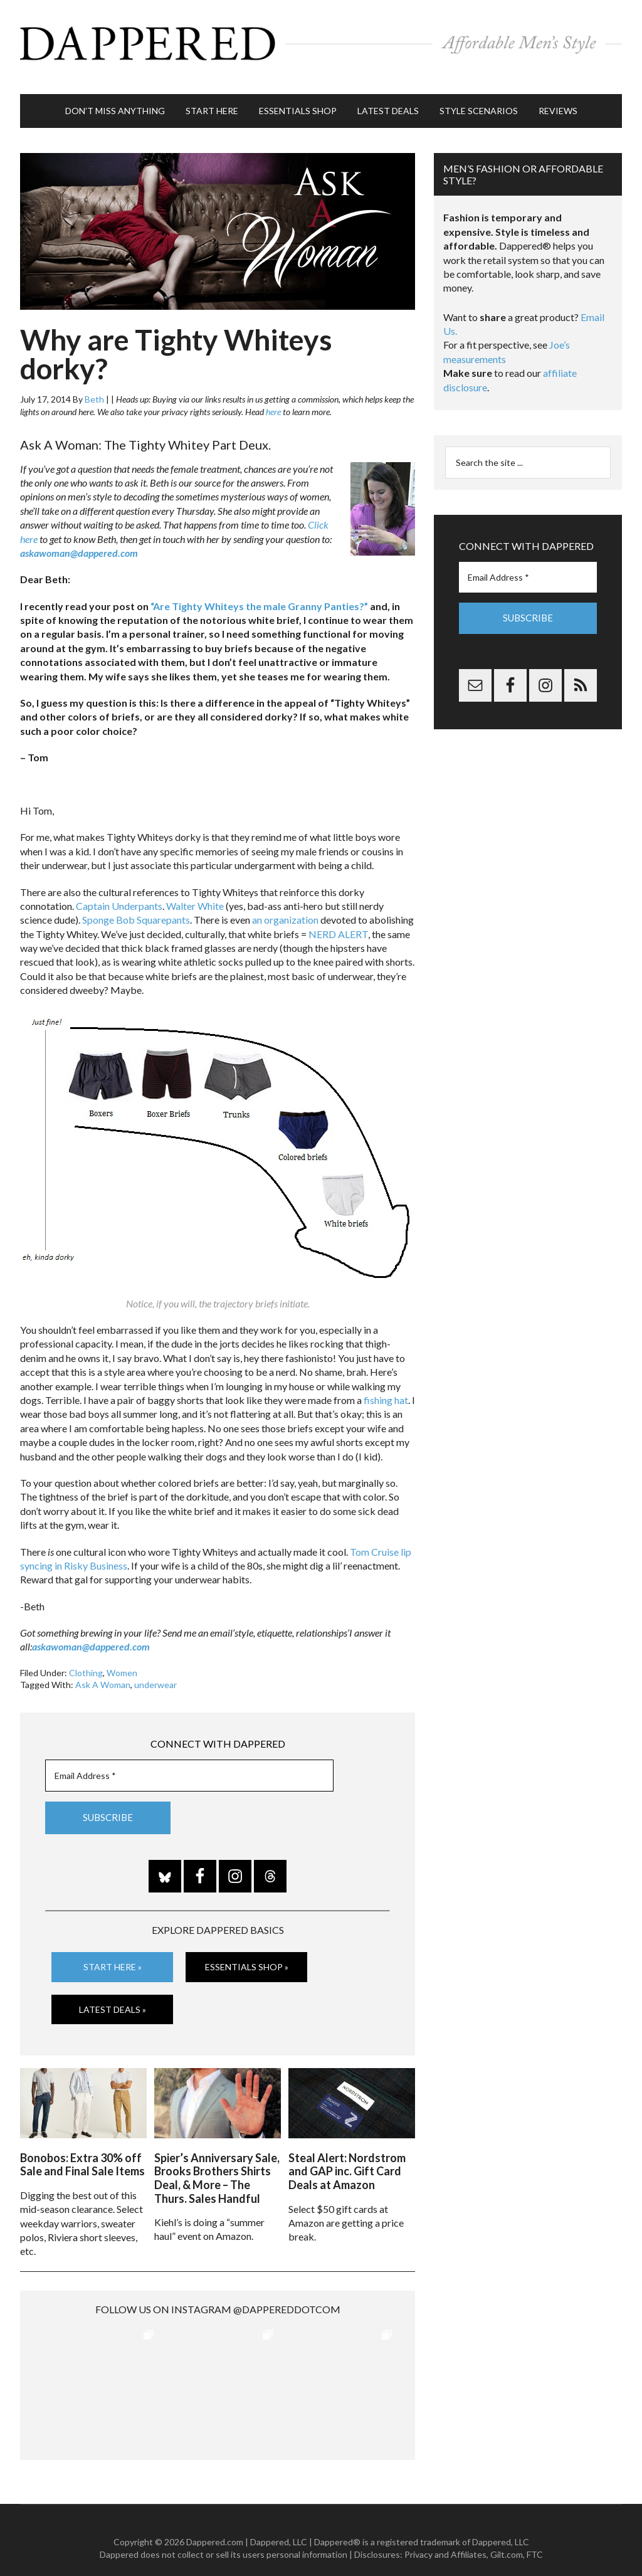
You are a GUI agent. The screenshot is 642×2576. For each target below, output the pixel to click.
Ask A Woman (102, 1672)
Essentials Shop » (246, 1953)
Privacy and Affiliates (445, 2538)
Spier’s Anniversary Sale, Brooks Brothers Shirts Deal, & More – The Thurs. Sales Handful (217, 2162)
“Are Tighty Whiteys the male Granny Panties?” (259, 593)
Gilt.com (506, 2538)
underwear (155, 1672)
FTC (535, 2538)
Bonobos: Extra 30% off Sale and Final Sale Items (82, 2148)
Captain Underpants (119, 893)
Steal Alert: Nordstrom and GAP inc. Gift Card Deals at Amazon (347, 2155)
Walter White (195, 893)
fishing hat (386, 1387)
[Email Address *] (189, 1763)
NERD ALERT (338, 921)
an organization (285, 907)
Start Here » (112, 1953)
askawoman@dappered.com (79, 540)
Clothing (86, 1660)
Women (122, 1660)
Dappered (321, 41)
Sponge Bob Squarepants (136, 907)
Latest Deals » (112, 1996)
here (273, 399)
